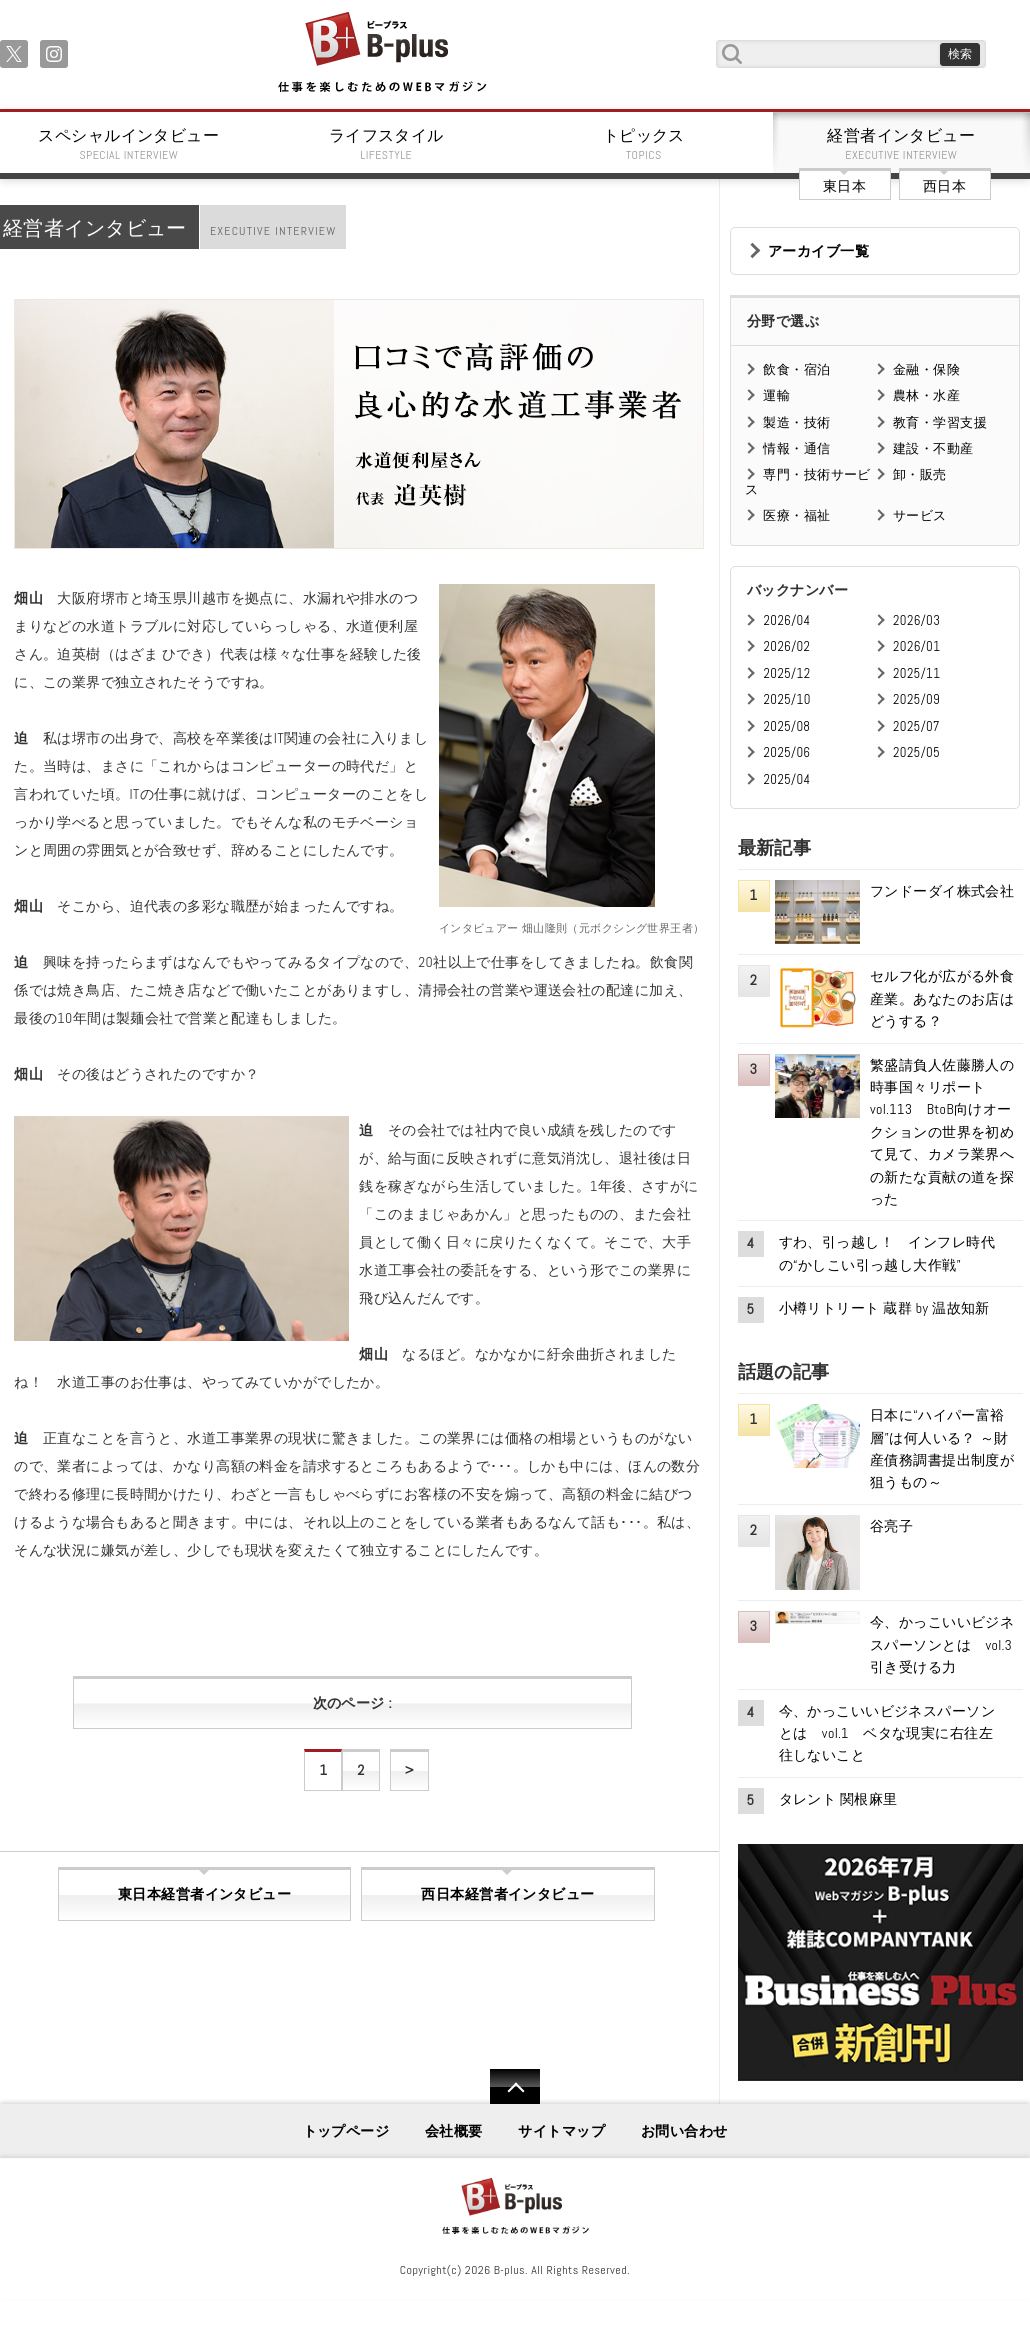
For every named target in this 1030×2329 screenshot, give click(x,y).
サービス (920, 515)
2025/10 (786, 699)
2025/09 (916, 699)
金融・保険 (926, 369)
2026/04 (786, 620)
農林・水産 (926, 395)
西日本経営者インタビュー (507, 1894)
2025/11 (916, 673)
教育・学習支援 (940, 422)
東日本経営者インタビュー (204, 1894)
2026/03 (916, 620)
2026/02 (786, 646)
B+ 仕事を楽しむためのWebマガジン (381, 53)
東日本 (844, 186)
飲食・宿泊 (796, 369)
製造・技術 (796, 422)
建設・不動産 (933, 448)
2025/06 (786, 752)
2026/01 (916, 646)
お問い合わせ (684, 2131)
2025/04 (786, 779)
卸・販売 (920, 474)
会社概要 (454, 2131)
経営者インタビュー (902, 144)
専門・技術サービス (807, 481)
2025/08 (786, 726)
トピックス (644, 144)
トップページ (346, 2131)
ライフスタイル (387, 144)
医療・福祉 (796, 515)
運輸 (776, 395)
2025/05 (916, 752)
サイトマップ (561, 2131)
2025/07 (916, 726)
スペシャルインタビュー (129, 144)
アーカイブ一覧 (818, 251)
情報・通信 (796, 448)
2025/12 (786, 673)
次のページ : (352, 1703)
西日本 (944, 186)
